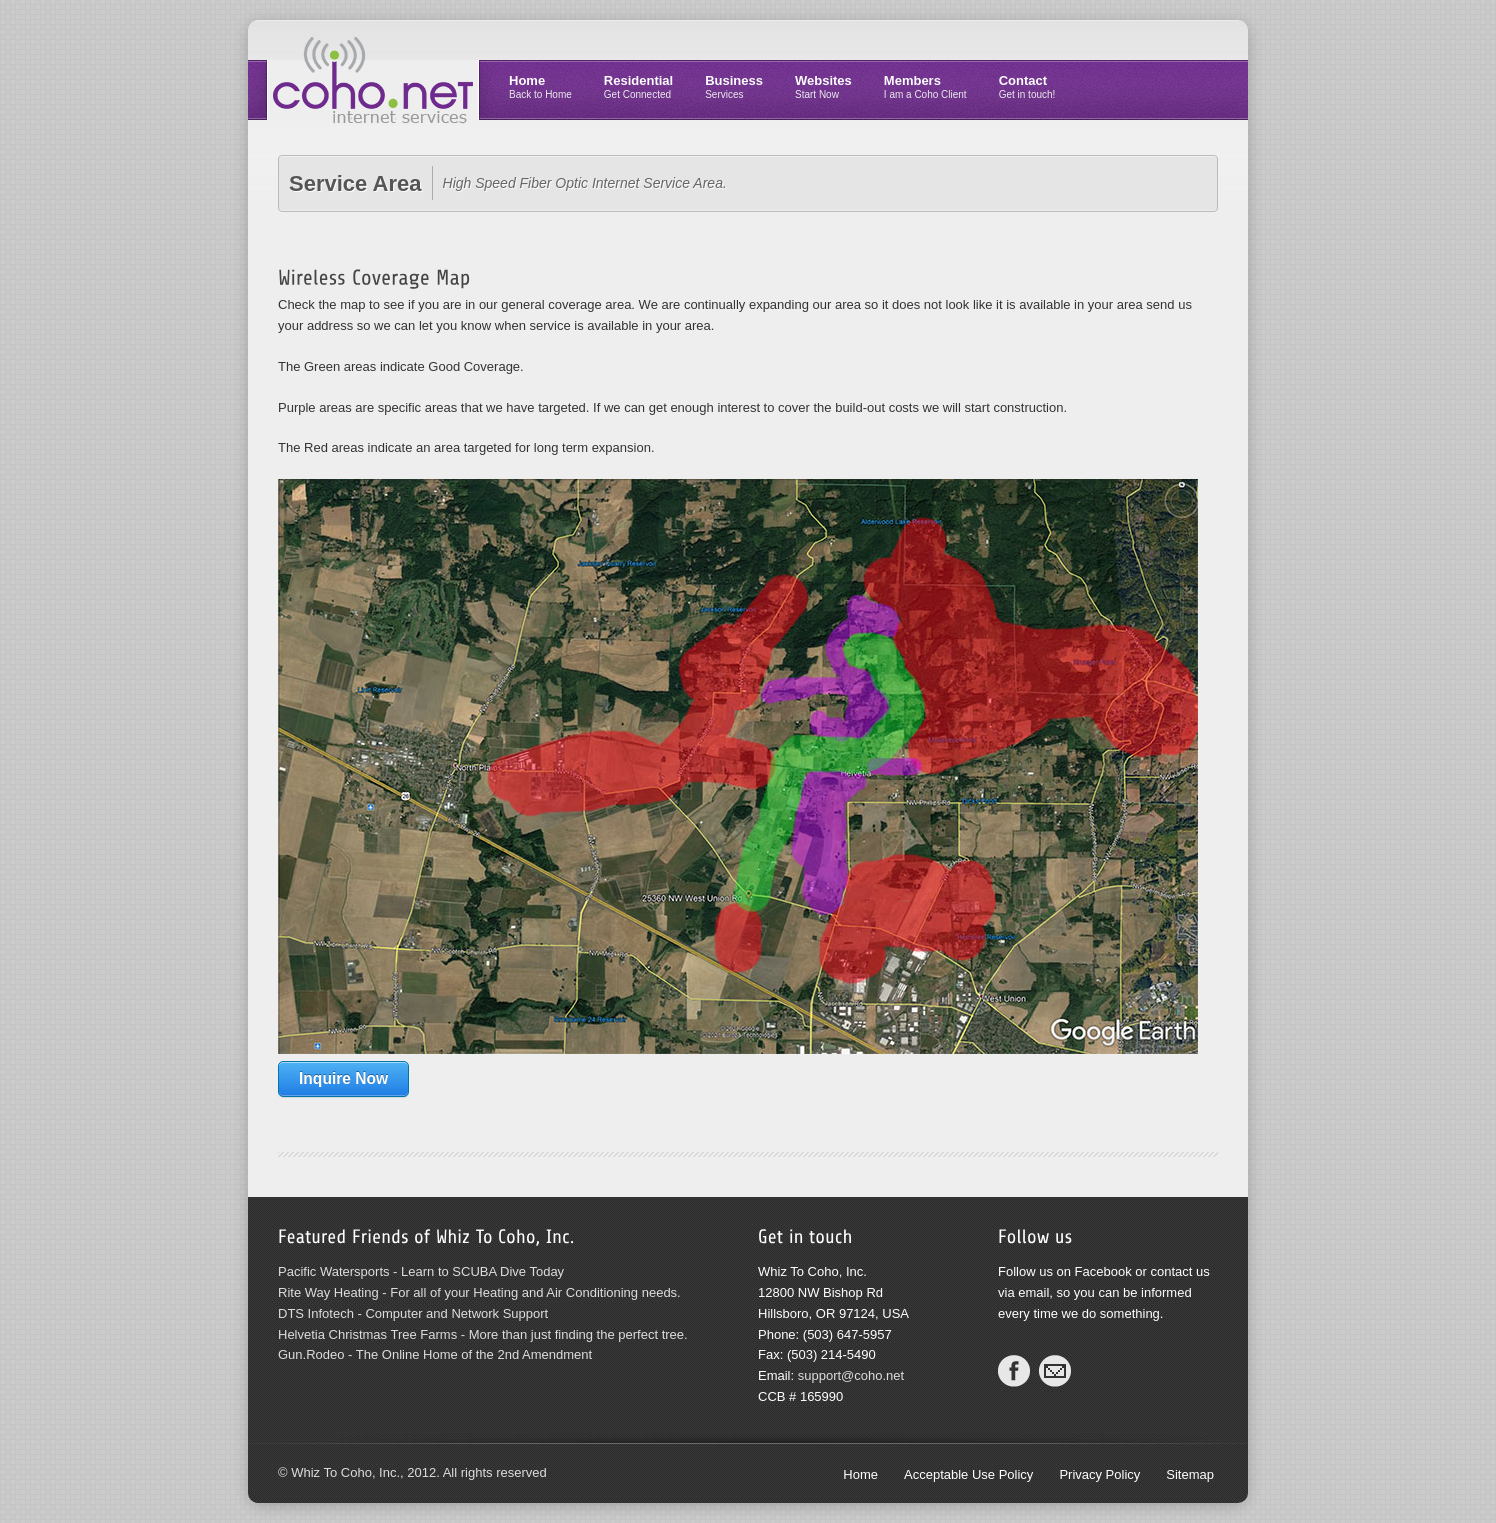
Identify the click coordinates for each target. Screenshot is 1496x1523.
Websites (823, 86)
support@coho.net (851, 1375)
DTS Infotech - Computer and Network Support (413, 1313)
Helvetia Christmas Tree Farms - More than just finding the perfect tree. (483, 1334)
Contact (1027, 86)
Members (925, 86)
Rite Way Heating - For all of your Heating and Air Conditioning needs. (479, 1292)
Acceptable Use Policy (968, 1474)
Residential (638, 86)
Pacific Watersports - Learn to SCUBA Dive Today (421, 1271)
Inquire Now (343, 1078)
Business (734, 86)
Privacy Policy (1099, 1474)
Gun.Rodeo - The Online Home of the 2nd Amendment (435, 1354)
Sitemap (1190, 1474)
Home (540, 86)
